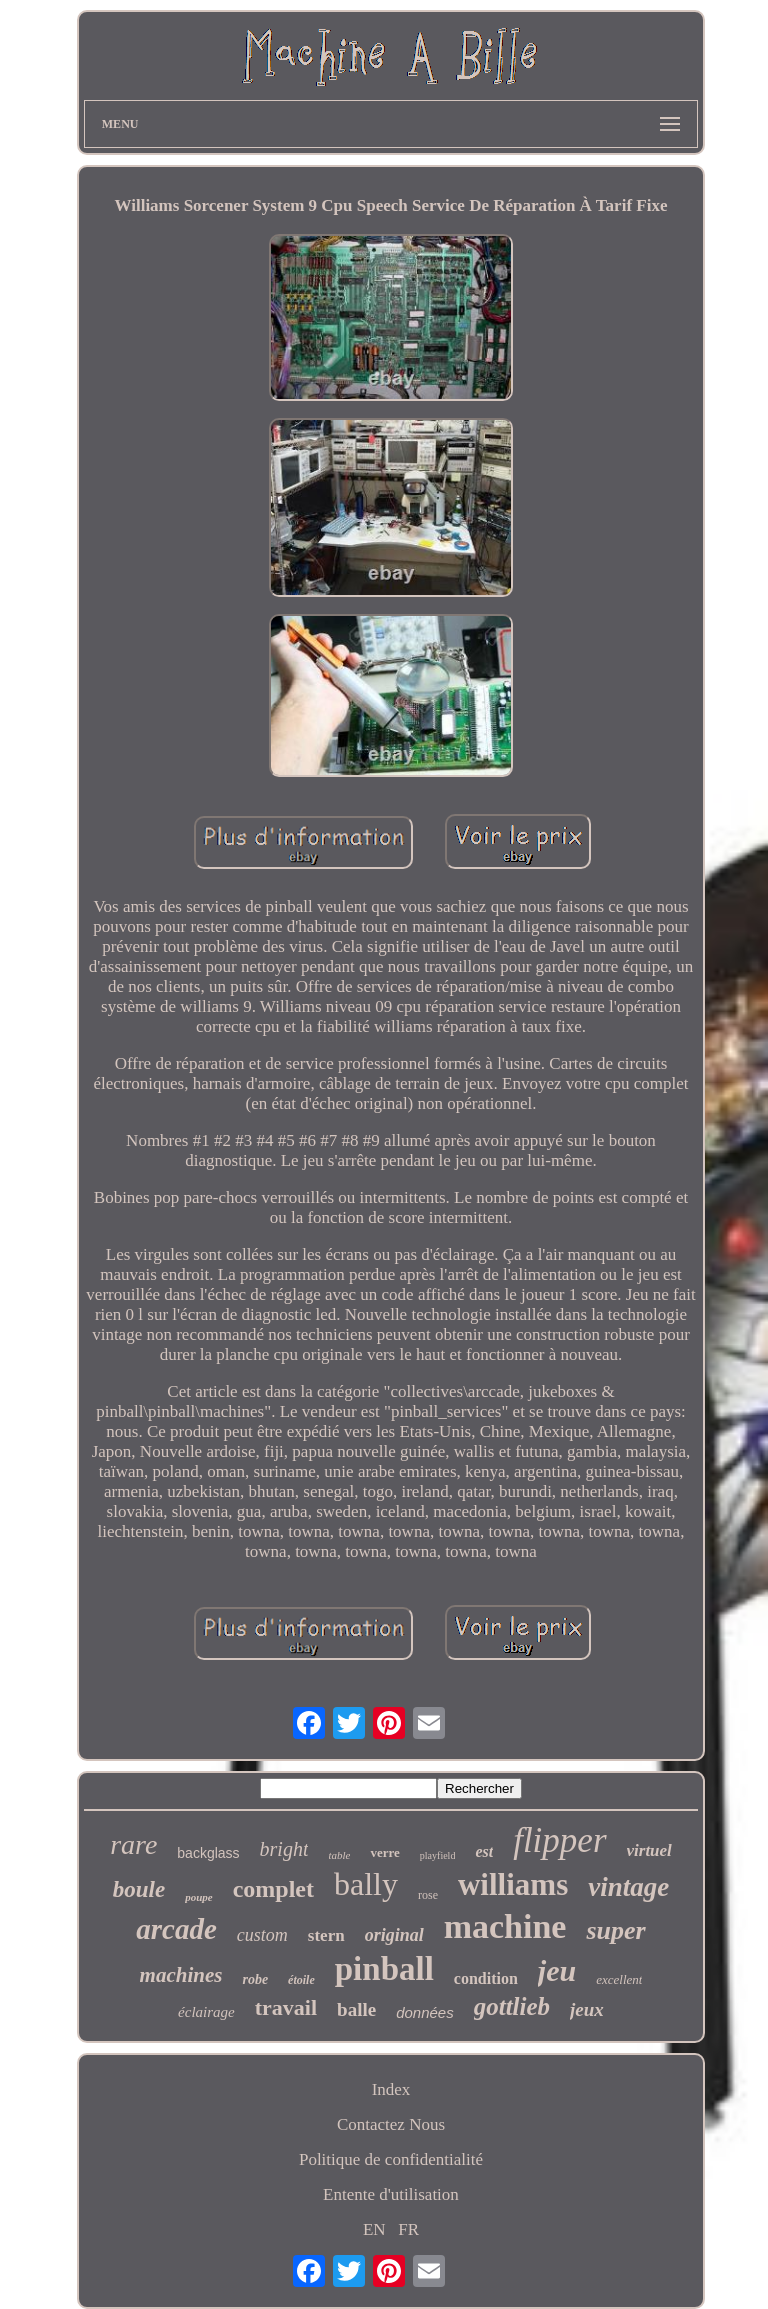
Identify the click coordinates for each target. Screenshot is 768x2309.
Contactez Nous (391, 2124)
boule (139, 1889)
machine (505, 1926)
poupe (199, 1897)
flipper (559, 1840)
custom (262, 1935)
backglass (208, 1853)
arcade (176, 1929)
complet (273, 1889)
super (615, 1930)
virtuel (649, 1850)
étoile (301, 1980)
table (339, 1855)
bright (284, 1849)
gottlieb (512, 2006)
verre (384, 1852)
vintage (628, 1887)
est (484, 1851)
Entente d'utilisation (391, 2194)
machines (181, 1975)
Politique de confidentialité (391, 2159)
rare (133, 1844)
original (394, 1935)
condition (486, 1978)
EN (374, 2229)
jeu (557, 1970)
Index (391, 2089)
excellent (619, 1979)
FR (408, 2229)
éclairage (206, 2012)
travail (286, 2007)
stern (326, 1935)
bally (366, 1884)
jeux (587, 2009)
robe (255, 1979)
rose (428, 1895)
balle (356, 2009)
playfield (438, 1855)
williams (513, 1884)
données (425, 2012)
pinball (384, 1969)
